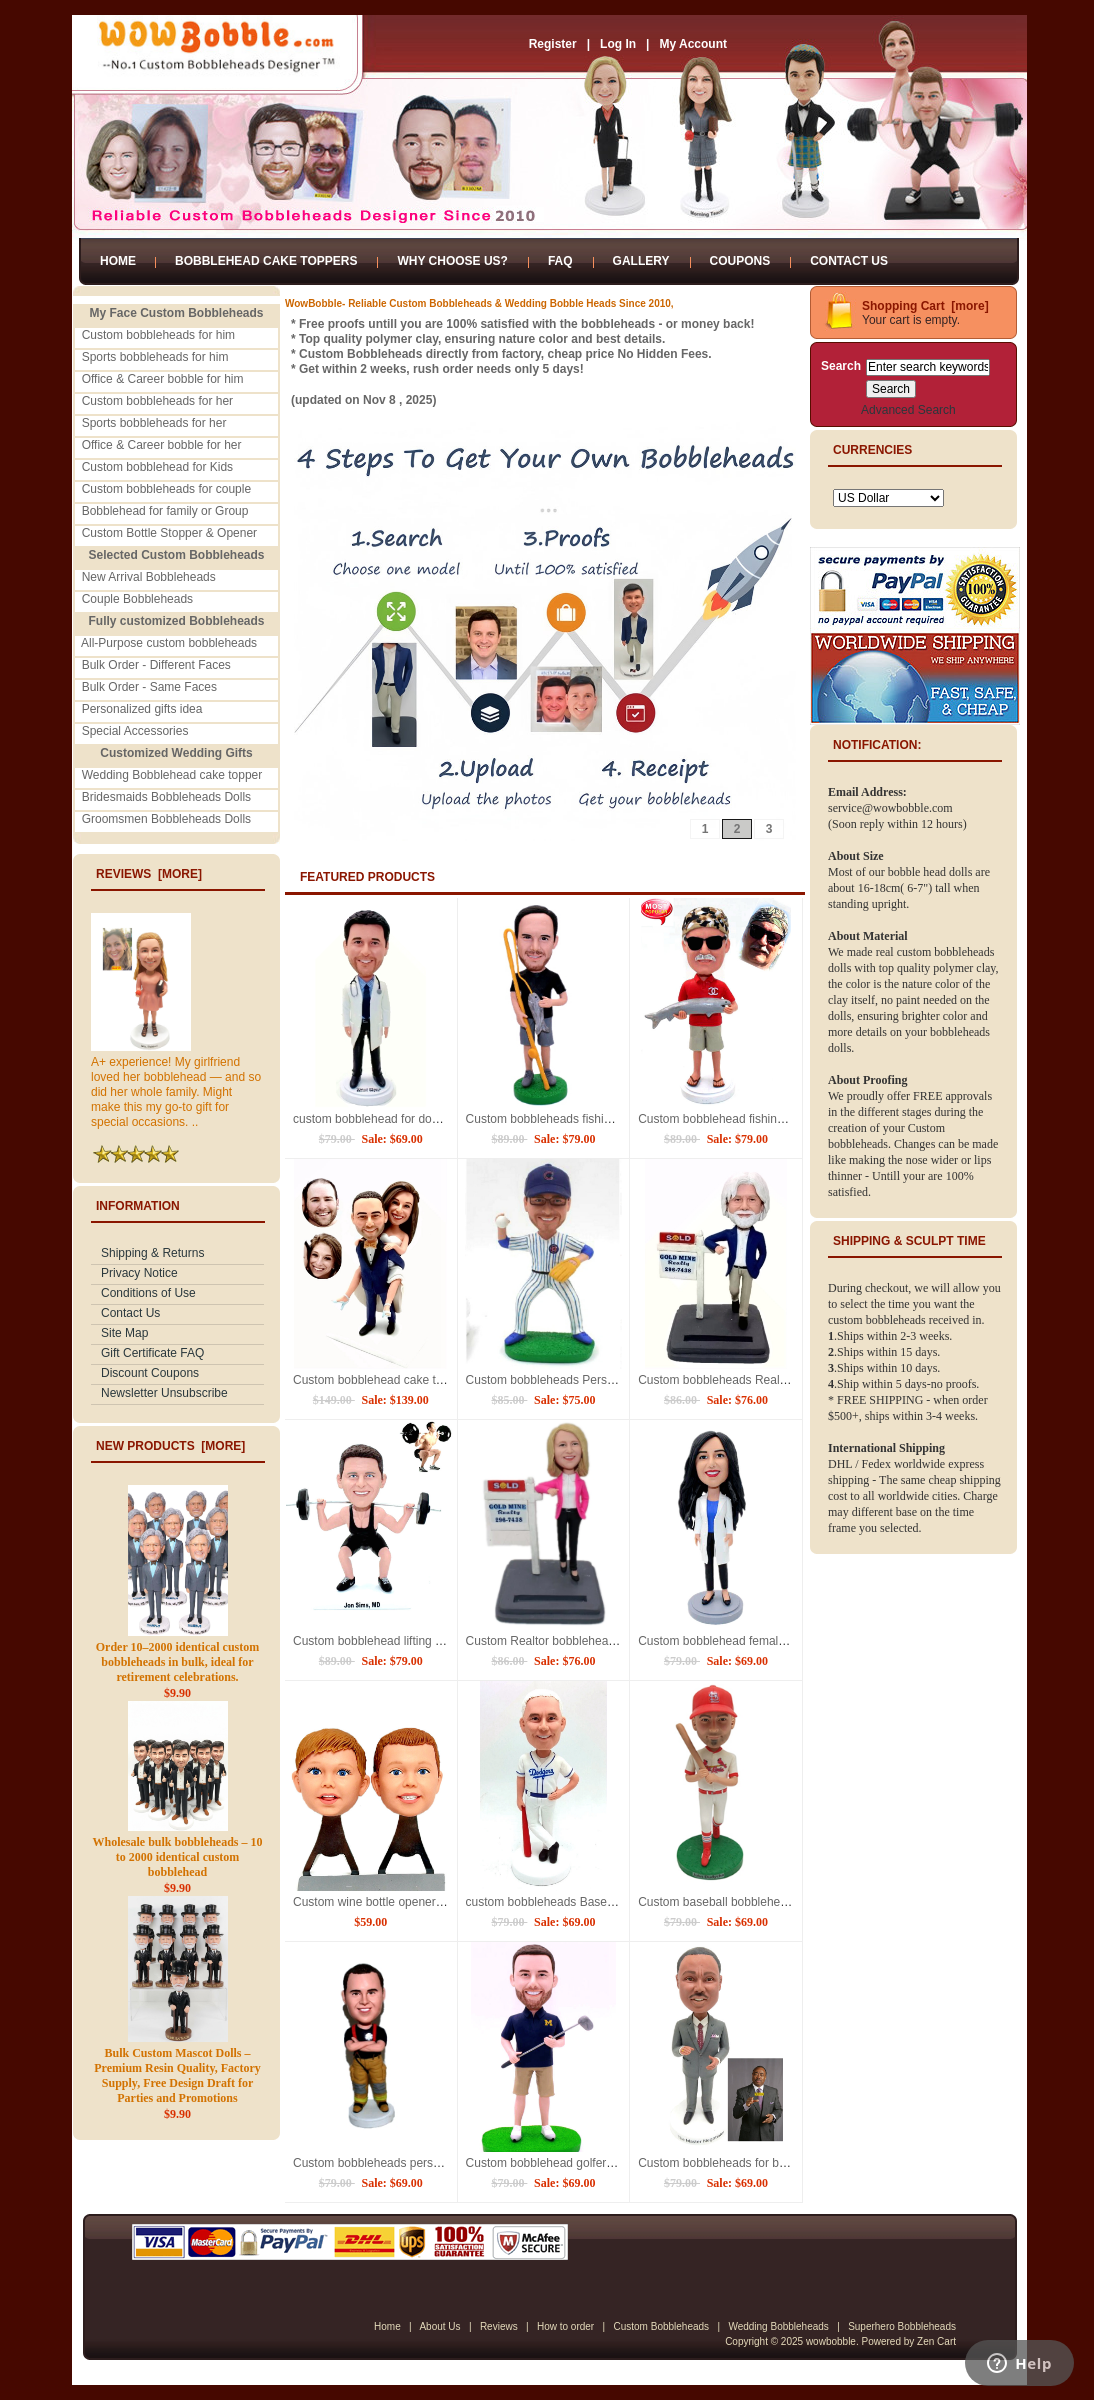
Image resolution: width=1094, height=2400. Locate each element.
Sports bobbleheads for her (154, 423)
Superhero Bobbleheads (902, 2326)
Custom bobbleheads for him (158, 335)
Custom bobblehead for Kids (157, 467)
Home (118, 261)
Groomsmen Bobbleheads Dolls (166, 819)
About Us (439, 2326)
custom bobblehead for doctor (372, 1119)
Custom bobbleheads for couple (166, 489)
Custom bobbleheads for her (157, 401)
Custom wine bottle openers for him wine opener (421, 1902)
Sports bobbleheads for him (155, 357)
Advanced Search (908, 410)
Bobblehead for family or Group (165, 511)
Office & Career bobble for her (162, 445)
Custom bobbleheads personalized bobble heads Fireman (447, 2163)
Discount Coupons (150, 1373)
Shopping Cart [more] (925, 306)
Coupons (740, 261)
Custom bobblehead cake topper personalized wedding (439, 1380)
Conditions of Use (148, 1293)
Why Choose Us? (452, 261)
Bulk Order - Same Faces (149, 687)
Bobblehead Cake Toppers (266, 261)
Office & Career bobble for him (163, 379)
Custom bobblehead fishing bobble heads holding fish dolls (794, 1119)
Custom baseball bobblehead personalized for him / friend (791, 1902)
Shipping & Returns (152, 1253)
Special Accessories (135, 731)
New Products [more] (170, 1446)
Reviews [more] (149, 874)
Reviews (499, 2326)
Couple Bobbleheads (137, 599)
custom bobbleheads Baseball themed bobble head (602, 1902)
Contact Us (849, 261)
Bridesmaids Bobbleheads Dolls (166, 797)
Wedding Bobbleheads (778, 2326)
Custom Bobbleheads (661, 2326)
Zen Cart (936, 2341)
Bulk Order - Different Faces (156, 665)
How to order (565, 2326)
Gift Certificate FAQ (152, 1353)
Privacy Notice (139, 1273)
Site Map (124, 1333)
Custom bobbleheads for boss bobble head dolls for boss (789, 2163)
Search (841, 366)
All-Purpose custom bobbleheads (169, 643)
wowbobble (831, 2341)
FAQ (560, 261)
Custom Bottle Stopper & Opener (169, 533)
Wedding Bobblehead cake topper (172, 775)
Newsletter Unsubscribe (164, 1393)
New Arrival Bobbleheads (149, 577)
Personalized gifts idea (142, 709)
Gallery (641, 261)
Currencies (872, 450)
